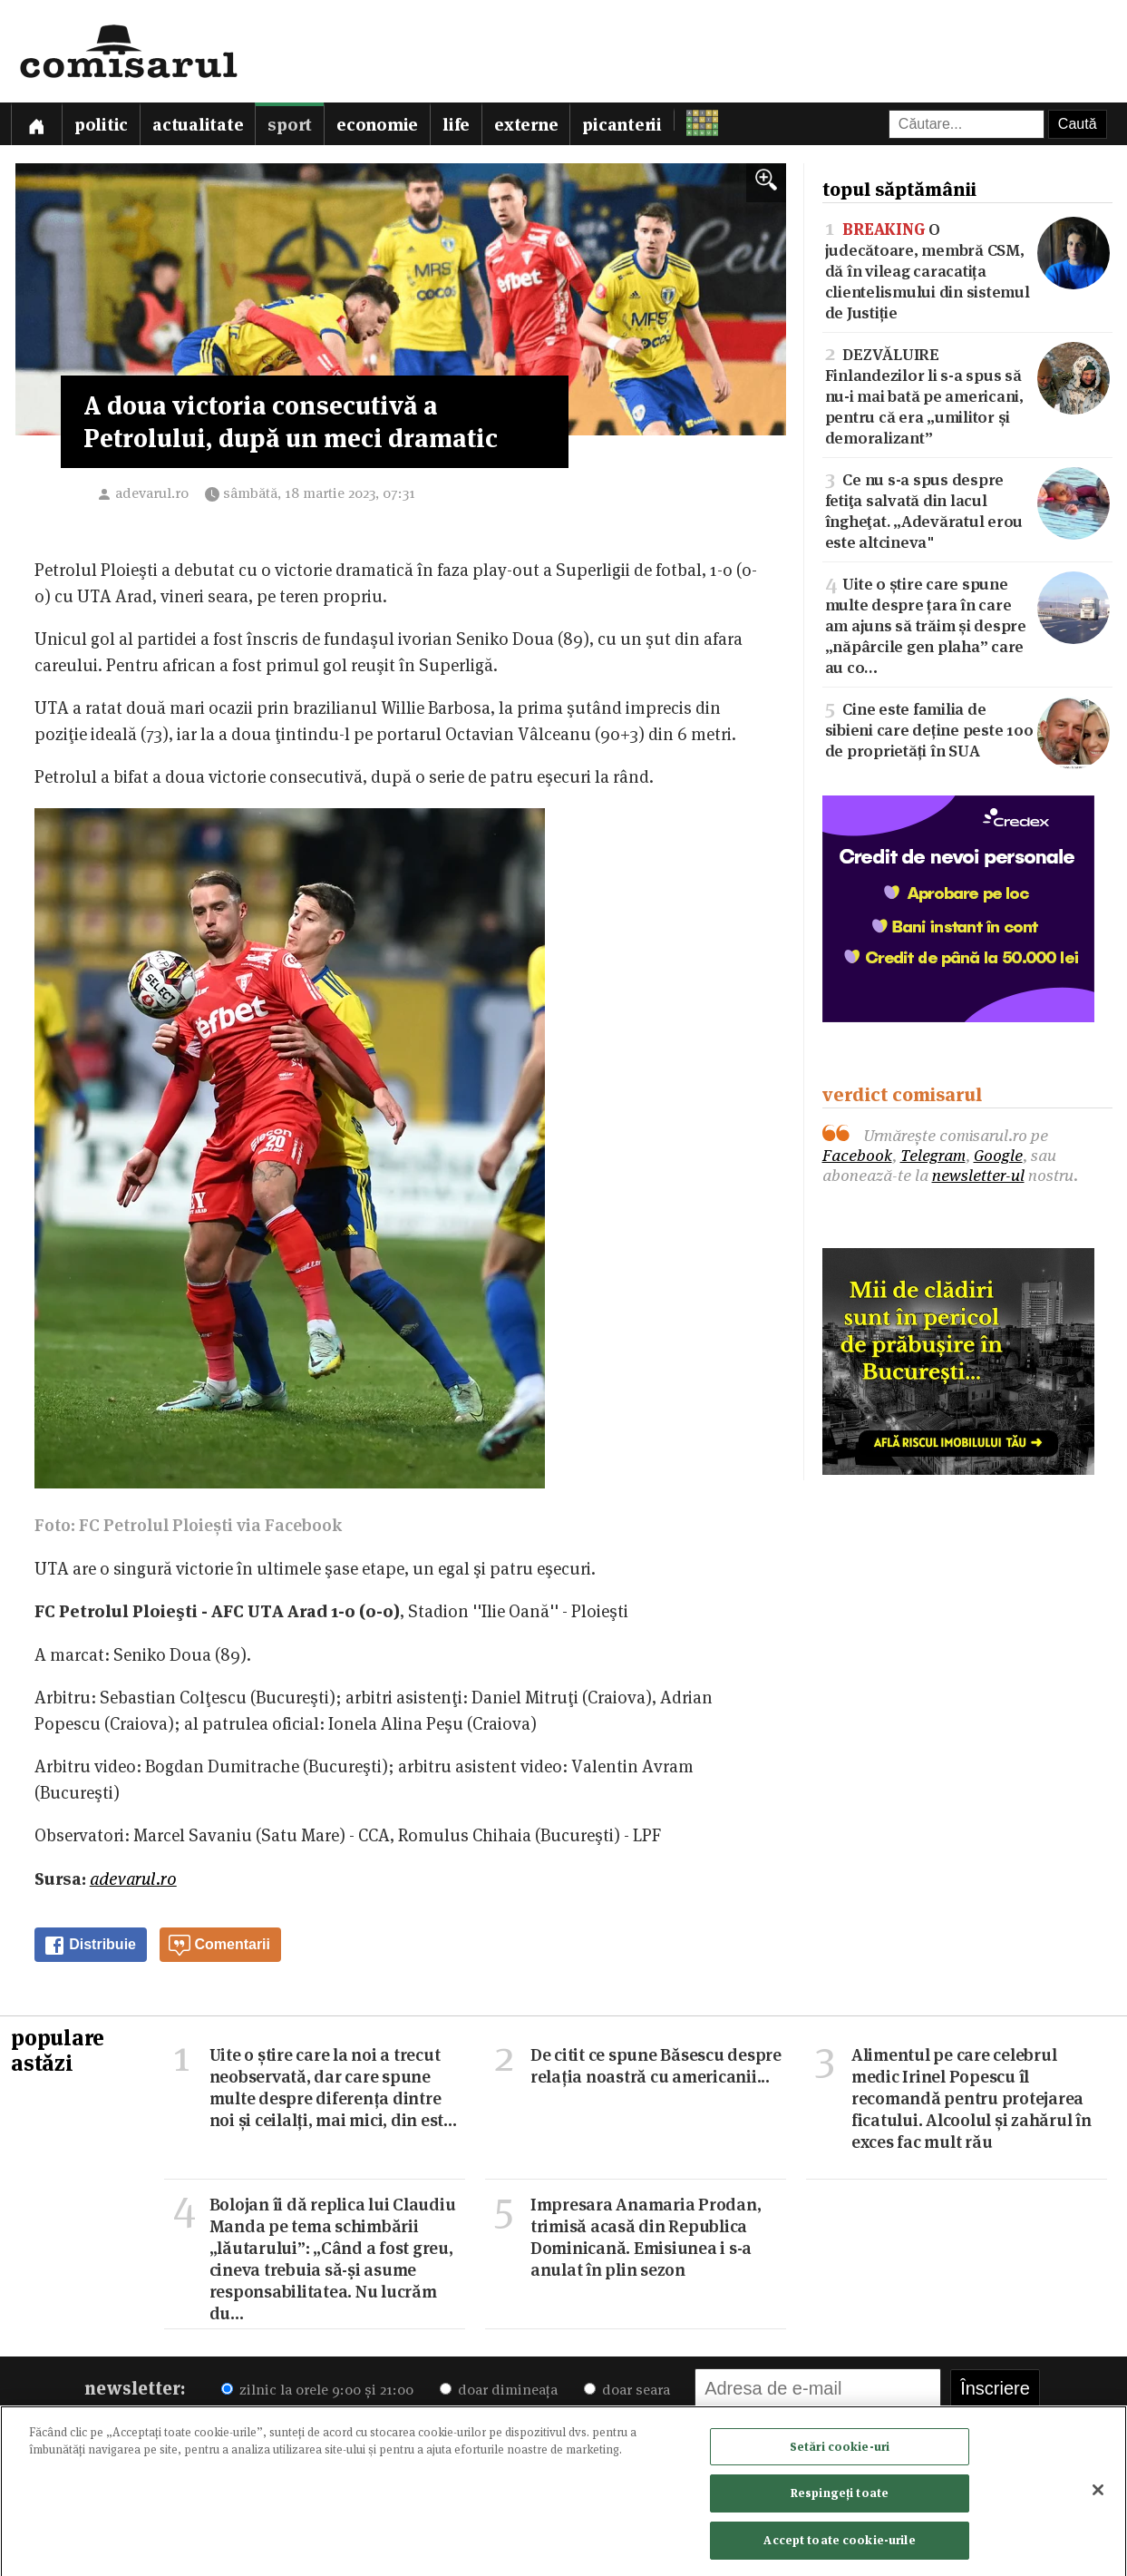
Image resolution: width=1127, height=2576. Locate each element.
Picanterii (622, 124)
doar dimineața (499, 2389)
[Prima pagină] (36, 123)
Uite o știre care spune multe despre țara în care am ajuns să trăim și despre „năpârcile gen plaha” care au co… (967, 624)
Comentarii (219, 1945)
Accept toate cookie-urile (839, 2546)
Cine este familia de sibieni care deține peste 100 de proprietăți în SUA (967, 729)
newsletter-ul (978, 1175)
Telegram (933, 1155)
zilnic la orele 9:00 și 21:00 (317, 2389)
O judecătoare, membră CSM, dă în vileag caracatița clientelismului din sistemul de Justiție (967, 269)
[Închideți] (1098, 2495)
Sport (289, 124)
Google (998, 1155)
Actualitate (197, 124)
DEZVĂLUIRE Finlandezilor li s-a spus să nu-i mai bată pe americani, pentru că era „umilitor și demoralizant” (967, 394)
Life (456, 124)
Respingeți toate (840, 2499)
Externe (526, 124)
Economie (377, 124)
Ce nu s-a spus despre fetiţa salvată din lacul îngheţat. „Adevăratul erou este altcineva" (967, 509)
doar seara (627, 2389)
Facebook (857, 1155)
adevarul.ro (152, 493)
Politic (101, 124)
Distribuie (90, 1945)
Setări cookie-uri (839, 2451)
